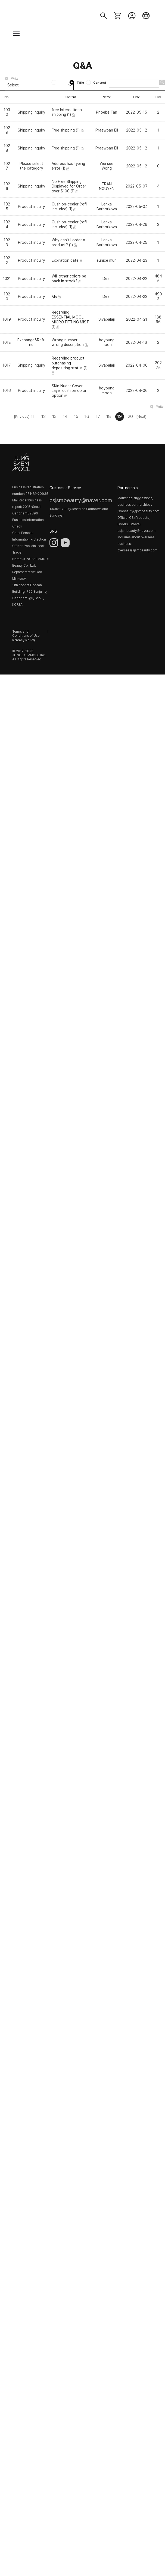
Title (77, 83)
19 (119, 416)
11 (33, 416)
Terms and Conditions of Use (25, 634)
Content (96, 83)
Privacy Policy (23, 640)
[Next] (141, 416)
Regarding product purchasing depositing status (68, 363)
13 (54, 416)
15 (76, 416)
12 (43, 416)
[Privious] (21, 416)
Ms (54, 296)
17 (98, 416)
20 (130, 416)
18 (108, 416)
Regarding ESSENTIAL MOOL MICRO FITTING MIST (70, 317)
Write (14, 78)
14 (65, 416)
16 (87, 416)
